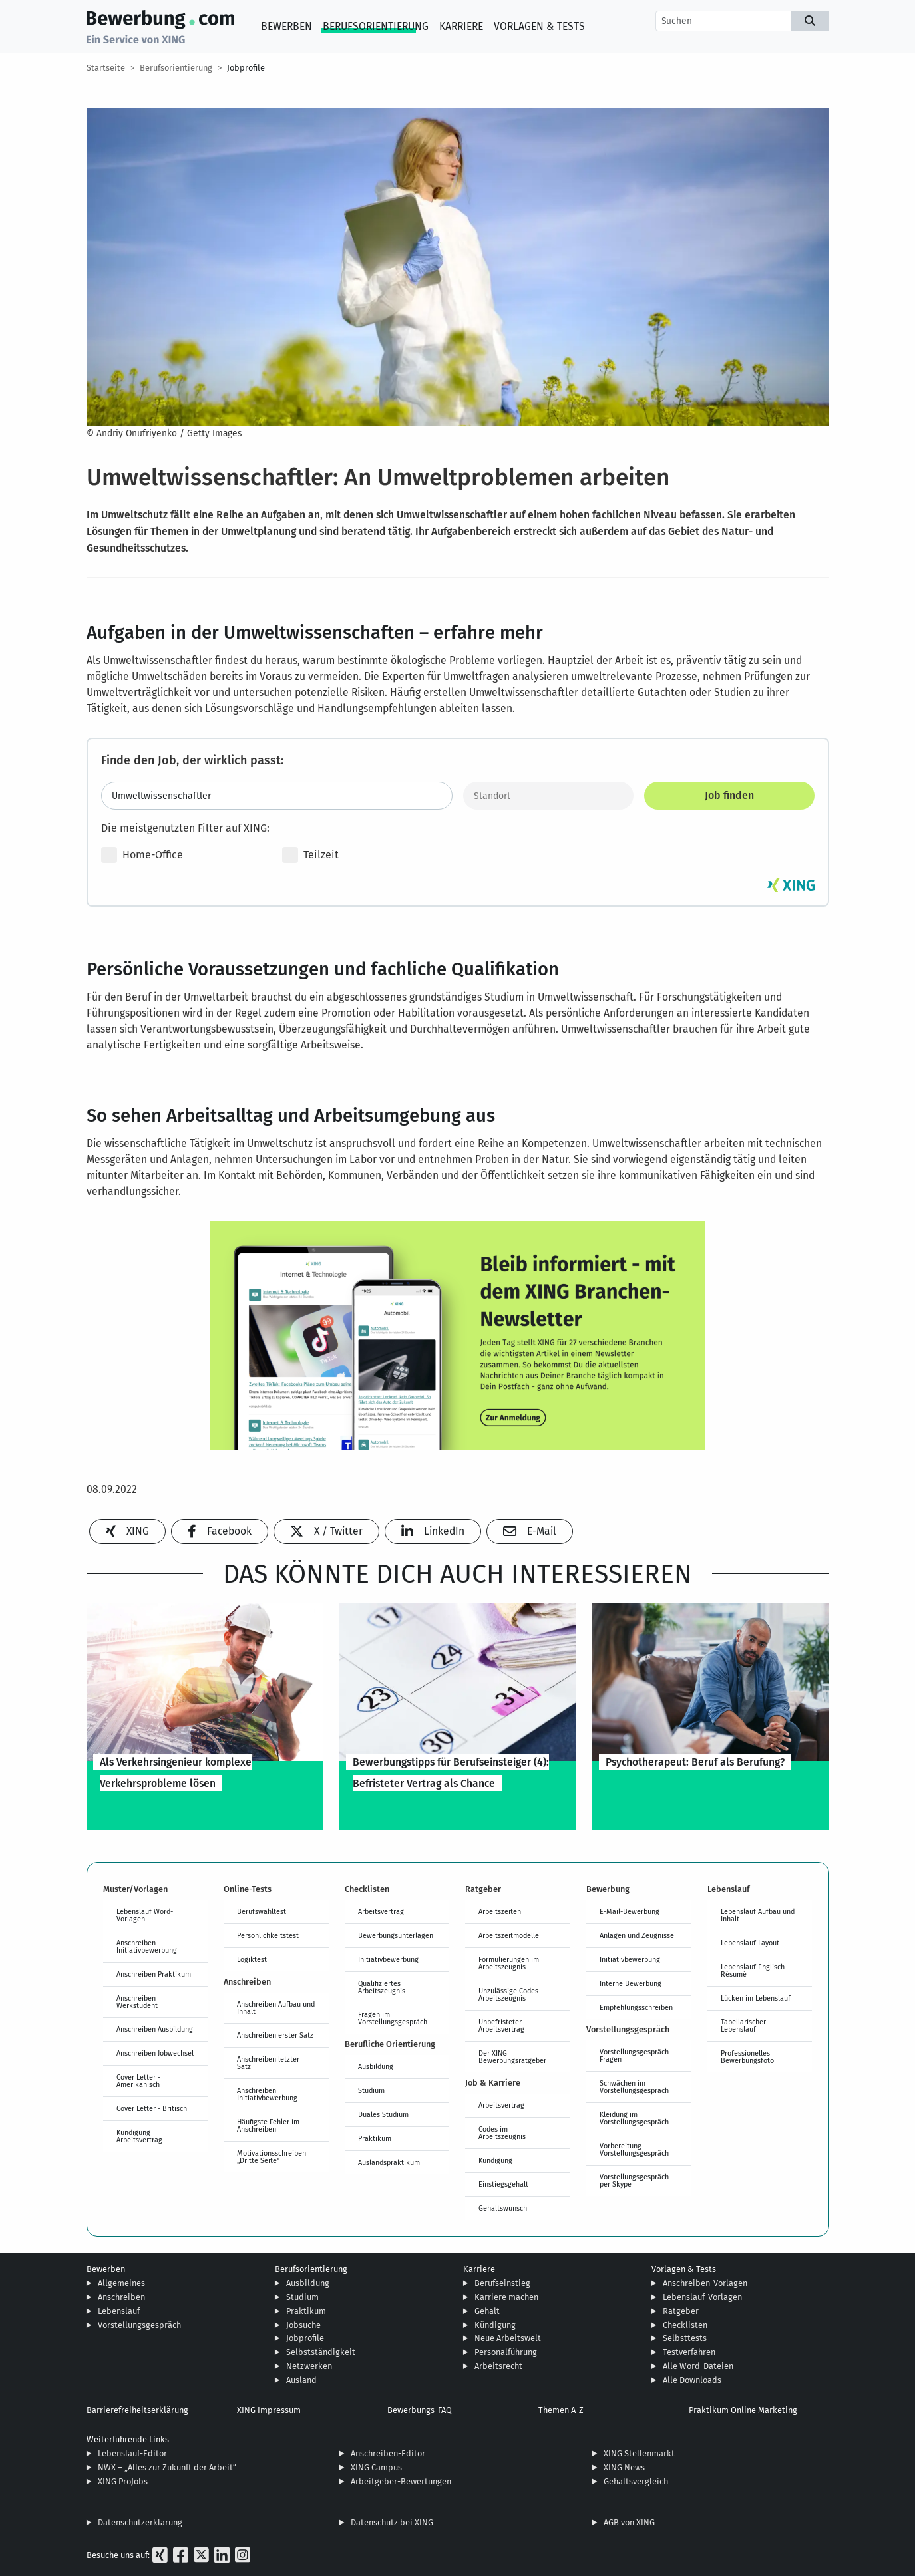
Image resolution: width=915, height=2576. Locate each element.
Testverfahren (689, 2352)
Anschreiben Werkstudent (137, 2002)
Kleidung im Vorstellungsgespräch (634, 2118)
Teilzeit (310, 855)
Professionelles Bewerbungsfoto (747, 2057)
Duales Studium (383, 2114)
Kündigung (495, 2160)
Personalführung (505, 2352)
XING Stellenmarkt (639, 2453)
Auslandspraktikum (389, 2162)
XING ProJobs (123, 2481)
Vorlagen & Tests (539, 26)
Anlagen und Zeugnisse (637, 1935)
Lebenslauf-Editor (132, 2453)
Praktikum (374, 2138)
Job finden (729, 795)
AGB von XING (629, 2522)
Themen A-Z (561, 2410)
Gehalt (487, 2311)
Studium (371, 2090)
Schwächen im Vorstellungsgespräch (634, 2087)
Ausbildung (375, 2066)
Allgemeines (121, 2283)
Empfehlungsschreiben (636, 2007)
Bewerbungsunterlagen (395, 1935)
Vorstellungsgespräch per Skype (634, 2180)
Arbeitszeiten (499, 1911)
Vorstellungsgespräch (139, 2325)
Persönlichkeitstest (268, 1935)
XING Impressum (269, 2410)
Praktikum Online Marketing (743, 2410)
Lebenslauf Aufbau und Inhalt (758, 1915)
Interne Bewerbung (630, 1983)
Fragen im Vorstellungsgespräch (392, 2018)
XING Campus (376, 2467)
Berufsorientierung (376, 26)
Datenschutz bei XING (392, 2522)
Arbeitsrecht (498, 2366)
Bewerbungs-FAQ (419, 2410)
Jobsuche (303, 2325)
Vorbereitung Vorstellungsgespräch (634, 2149)
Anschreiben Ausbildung (154, 2029)
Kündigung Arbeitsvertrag (139, 2136)
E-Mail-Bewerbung (629, 1911)
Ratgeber (681, 2311)
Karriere (461, 26)
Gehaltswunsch (502, 2208)
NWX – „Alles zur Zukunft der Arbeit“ (167, 2467)
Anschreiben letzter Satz (268, 2063)
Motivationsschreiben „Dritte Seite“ (271, 2157)
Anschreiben (121, 2297)
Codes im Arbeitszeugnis (502, 2133)
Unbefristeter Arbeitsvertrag (501, 2025)
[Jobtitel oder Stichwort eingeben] (277, 796)
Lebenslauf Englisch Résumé (753, 1970)
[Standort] (548, 796)
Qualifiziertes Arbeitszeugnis (381, 1987)
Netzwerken (309, 2366)
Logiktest (252, 1959)
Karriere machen (506, 2297)
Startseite (106, 67)
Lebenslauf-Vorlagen (702, 2297)
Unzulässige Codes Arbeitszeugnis (508, 1994)
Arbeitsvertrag (381, 1911)
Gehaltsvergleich (636, 2481)
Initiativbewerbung (388, 1959)
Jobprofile (246, 67)
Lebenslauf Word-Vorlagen (144, 1915)
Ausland (301, 2380)
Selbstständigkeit (320, 2352)
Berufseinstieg (502, 2283)
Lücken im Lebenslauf (756, 1998)
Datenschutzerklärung (140, 2522)
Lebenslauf (119, 2311)
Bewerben (286, 26)
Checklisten (685, 2325)
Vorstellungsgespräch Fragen (634, 2055)
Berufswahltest (261, 1911)
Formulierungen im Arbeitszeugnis (508, 1963)
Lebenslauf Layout (750, 1942)
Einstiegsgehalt (503, 2184)
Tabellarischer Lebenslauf (743, 2025)
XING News (624, 2467)
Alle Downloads (692, 2380)
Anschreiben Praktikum (153, 1974)
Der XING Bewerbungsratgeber (512, 2057)
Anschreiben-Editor (388, 2453)
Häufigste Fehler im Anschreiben (268, 2125)
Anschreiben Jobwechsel (155, 2053)
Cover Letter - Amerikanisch (138, 2081)
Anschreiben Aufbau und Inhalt (276, 2007)
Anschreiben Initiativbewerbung (146, 1946)
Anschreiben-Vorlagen (705, 2283)
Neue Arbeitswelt (507, 2338)
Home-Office (142, 855)
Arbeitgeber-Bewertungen (401, 2481)
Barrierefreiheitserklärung (137, 2410)
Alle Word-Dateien (698, 2366)
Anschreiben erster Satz (275, 2035)
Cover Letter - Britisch (151, 2108)
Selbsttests (685, 2338)
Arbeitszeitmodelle (508, 1935)
